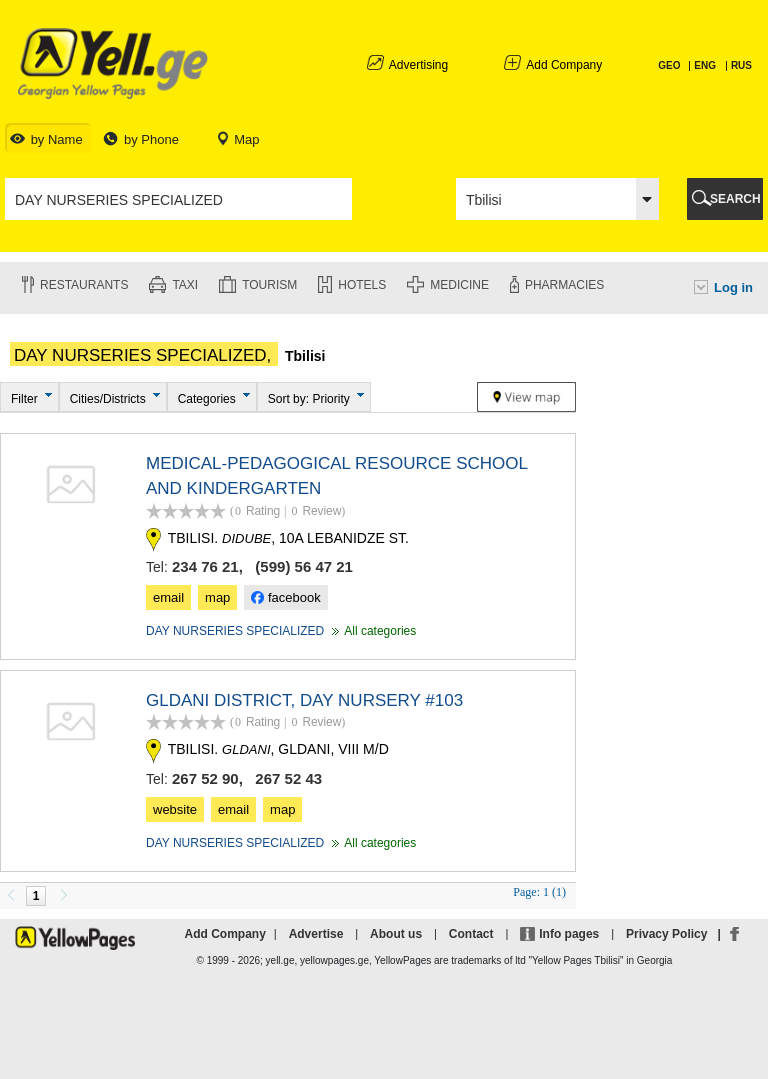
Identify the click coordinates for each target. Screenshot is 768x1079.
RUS (741, 65)
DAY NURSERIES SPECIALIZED (235, 631)
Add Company (564, 65)
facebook (285, 597)
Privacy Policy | (676, 934)
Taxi (185, 285)
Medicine (459, 285)
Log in (733, 287)
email (168, 597)
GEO (670, 65)
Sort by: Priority (309, 399)
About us (396, 934)
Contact (471, 934)
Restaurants (84, 285)
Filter (24, 399)
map (217, 597)
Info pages (569, 934)
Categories (207, 399)
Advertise (316, 934)
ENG (705, 65)
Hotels (362, 285)
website (175, 809)
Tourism (269, 285)
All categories (372, 631)
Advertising (418, 65)
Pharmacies (564, 285)
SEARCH (735, 199)
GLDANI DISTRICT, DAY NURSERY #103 (304, 700)
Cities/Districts (108, 399)
